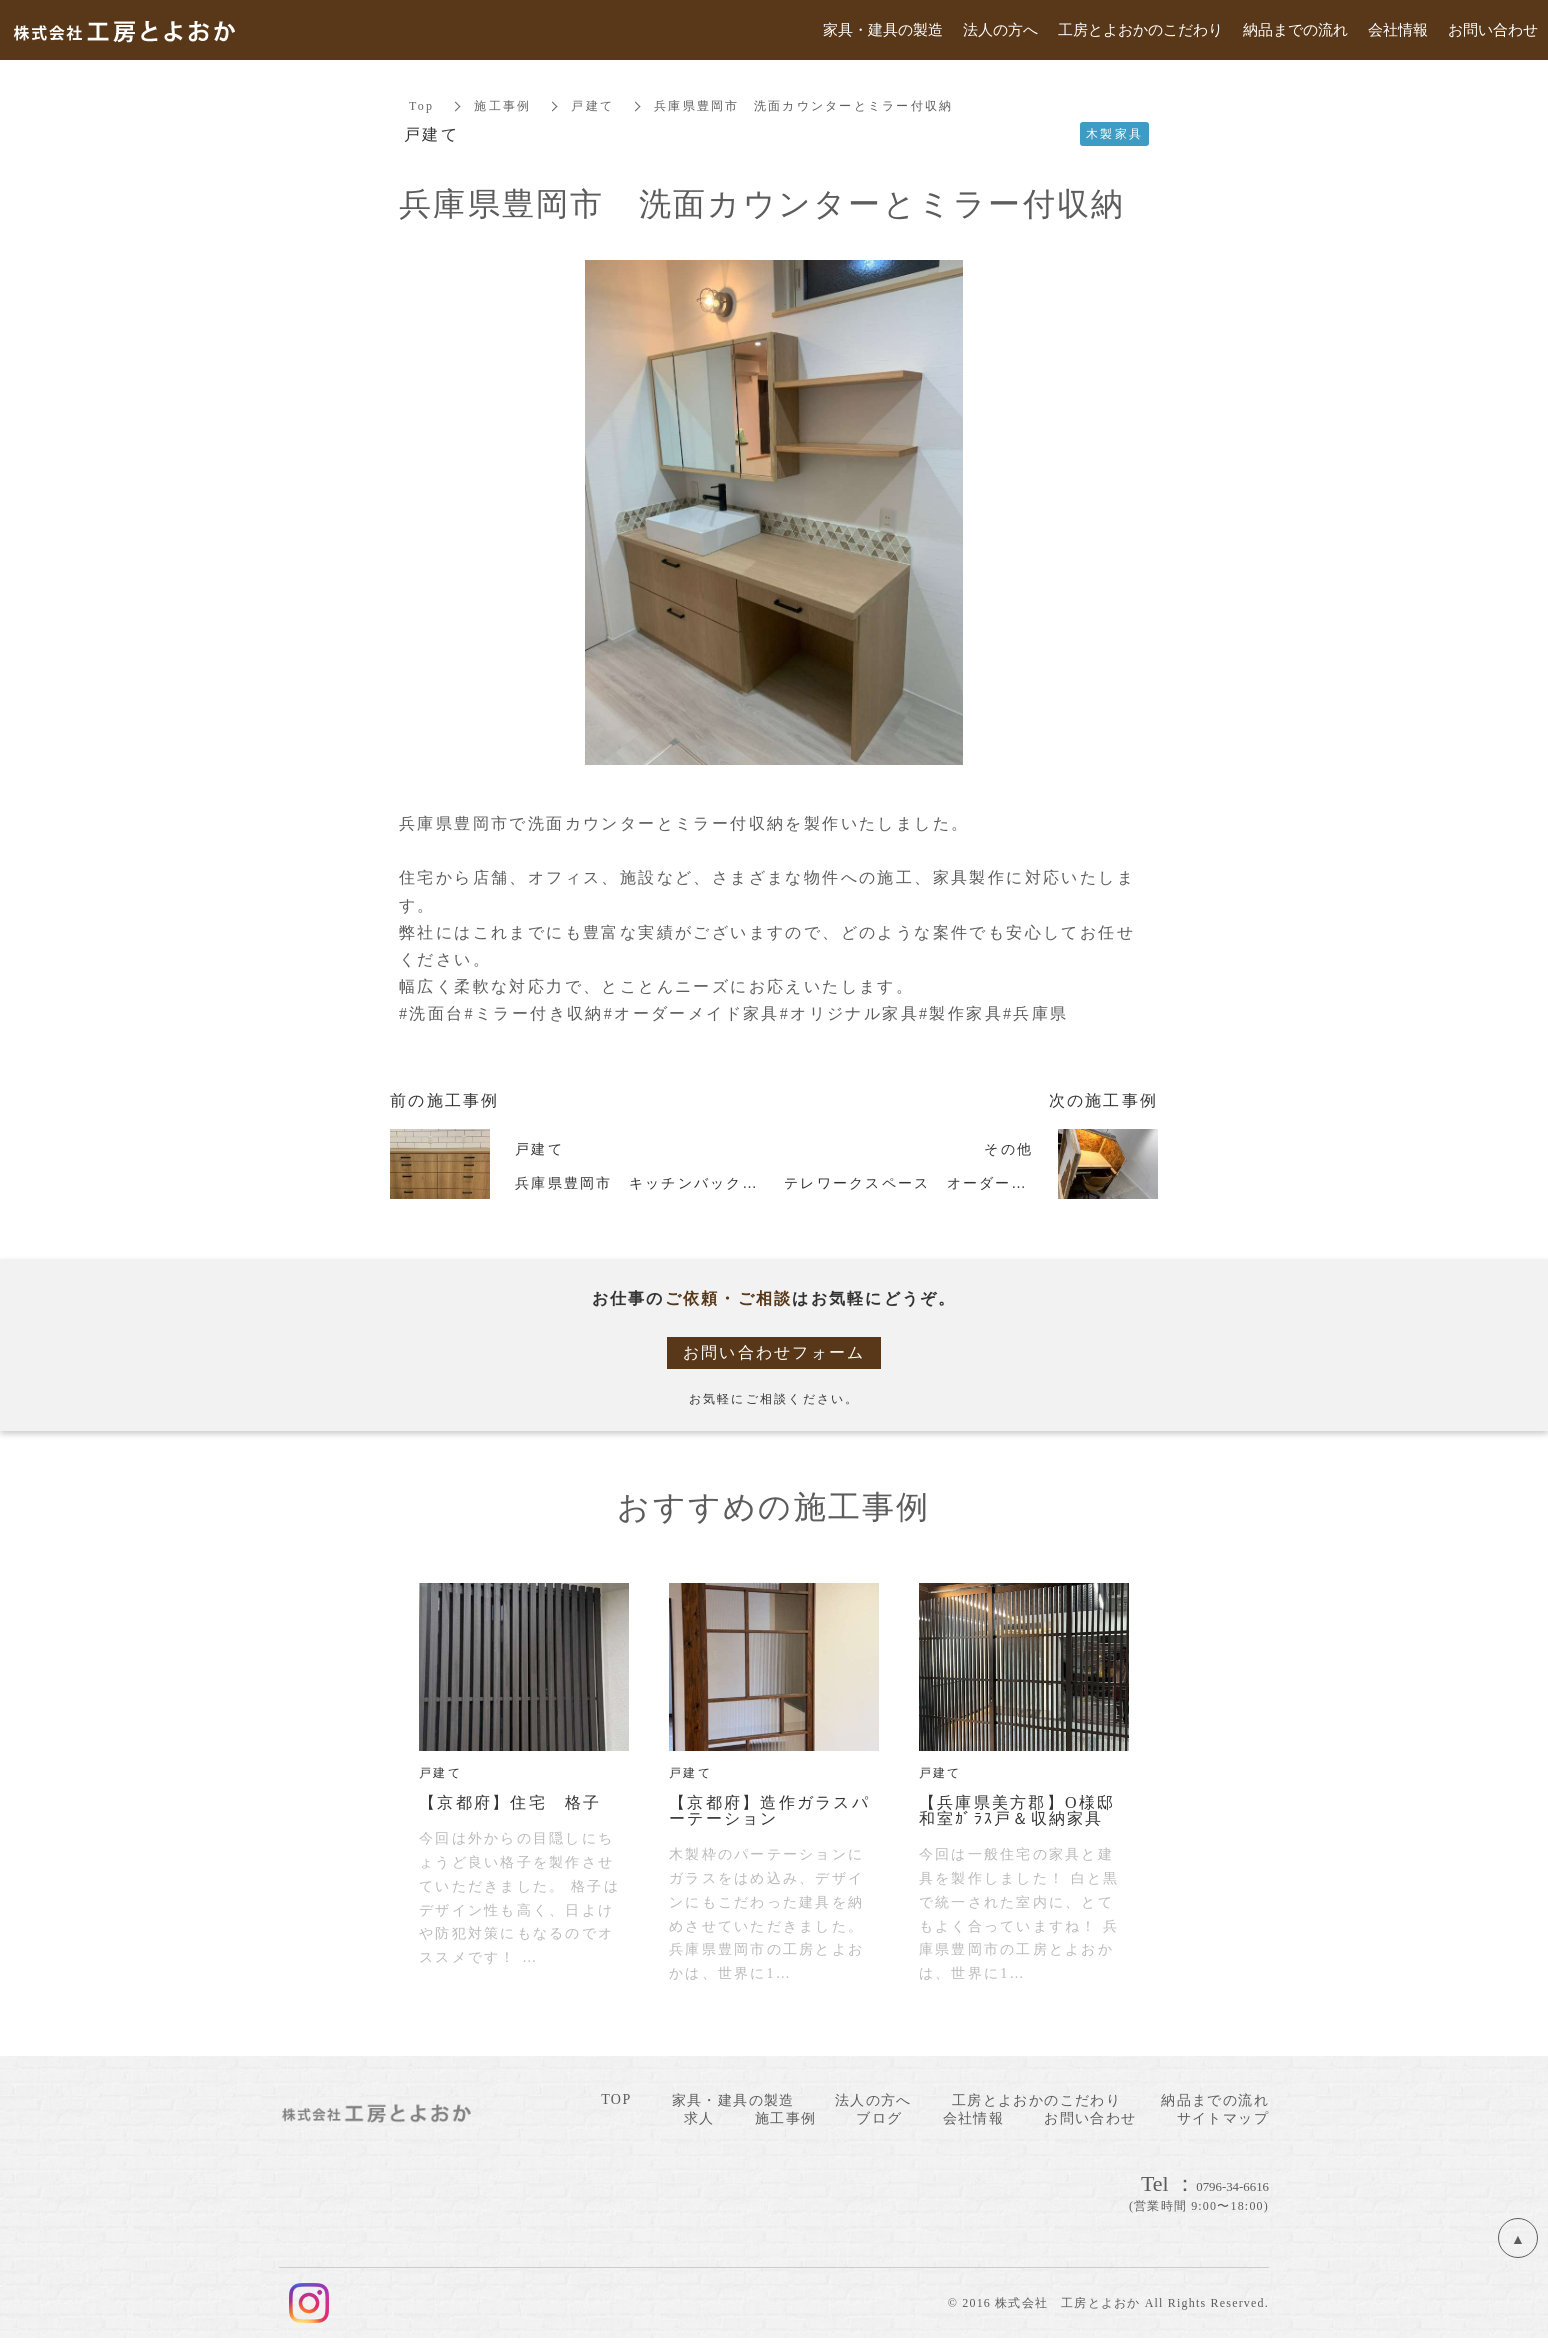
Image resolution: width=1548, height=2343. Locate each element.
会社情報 (974, 2118)
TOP (616, 2099)
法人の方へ (873, 2100)
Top (421, 106)
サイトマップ (1223, 2118)
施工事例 (502, 106)
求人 (699, 2118)
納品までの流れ (1215, 2100)
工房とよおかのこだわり (1036, 2100)
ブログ (879, 2118)
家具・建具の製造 (733, 2100)
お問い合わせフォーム (774, 1352)
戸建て (592, 106)
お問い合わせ (1090, 2118)
